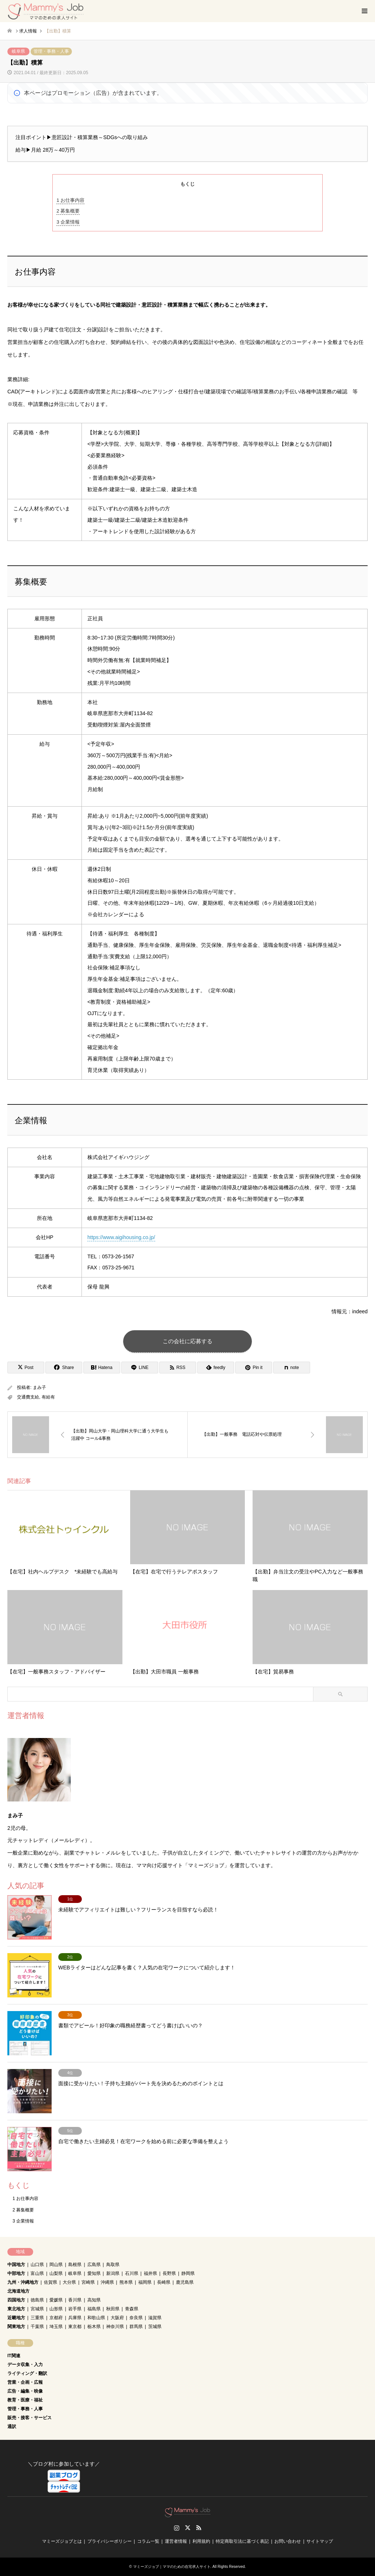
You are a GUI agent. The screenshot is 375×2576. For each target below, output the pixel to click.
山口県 (37, 2264)
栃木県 (94, 2326)
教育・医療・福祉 (25, 2400)
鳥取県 (112, 2264)
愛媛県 (56, 2300)
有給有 (48, 1397)
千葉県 (37, 2326)
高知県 (94, 2300)
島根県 (74, 2264)
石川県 (131, 2273)
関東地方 (16, 2326)
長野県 (169, 2273)
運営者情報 (176, 2541)
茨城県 (155, 2326)
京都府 (56, 2317)
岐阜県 (18, 51)
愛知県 (94, 2273)
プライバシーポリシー (109, 2541)
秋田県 (112, 2308)
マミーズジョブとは (62, 2541)
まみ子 (39, 1387)
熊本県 (126, 2282)
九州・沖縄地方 (22, 2282)
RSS (198, 2527)
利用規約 (201, 2541)
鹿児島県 (185, 2282)
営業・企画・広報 (25, 2382)
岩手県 (74, 2308)
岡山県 (56, 2264)
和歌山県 (96, 2317)
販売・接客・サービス (29, 2417)
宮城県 (37, 2308)
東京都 (74, 2326)
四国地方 (16, 2300)
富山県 (37, 2273)
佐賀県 (50, 2282)
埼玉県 (56, 2326)
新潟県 (112, 2273)
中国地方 (16, 2264)
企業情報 (68, 222)
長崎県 (163, 2282)
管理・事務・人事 (51, 51)
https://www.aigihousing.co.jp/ (121, 1237)
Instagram (176, 2527)
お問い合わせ (287, 2541)
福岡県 (145, 2282)
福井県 (150, 2273)
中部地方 (16, 2273)
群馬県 (136, 2326)
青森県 (131, 2308)
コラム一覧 (148, 2541)
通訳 (11, 2426)
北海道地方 (18, 2291)
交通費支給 (28, 1397)
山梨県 (56, 2273)
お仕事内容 (70, 200)
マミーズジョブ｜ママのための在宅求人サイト (172, 2567)
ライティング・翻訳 (27, 2373)
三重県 (37, 2317)
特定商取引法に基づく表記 (242, 2541)
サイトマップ (319, 2541)
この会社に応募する (187, 1341)
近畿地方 (16, 2317)
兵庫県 (74, 2317)
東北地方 (16, 2308)
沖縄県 (107, 2282)
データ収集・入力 (25, 2364)
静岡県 (188, 2273)
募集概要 (68, 211)
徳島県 (37, 2300)
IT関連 (13, 2355)
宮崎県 (88, 2282)
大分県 (69, 2282)
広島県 (94, 2264)
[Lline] (139, 1367)
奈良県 (136, 2317)
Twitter (187, 2527)
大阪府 (117, 2317)
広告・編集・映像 (25, 2391)
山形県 (56, 2308)
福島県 (94, 2308)
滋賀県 (155, 2317)
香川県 (74, 2300)
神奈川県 (115, 2326)
